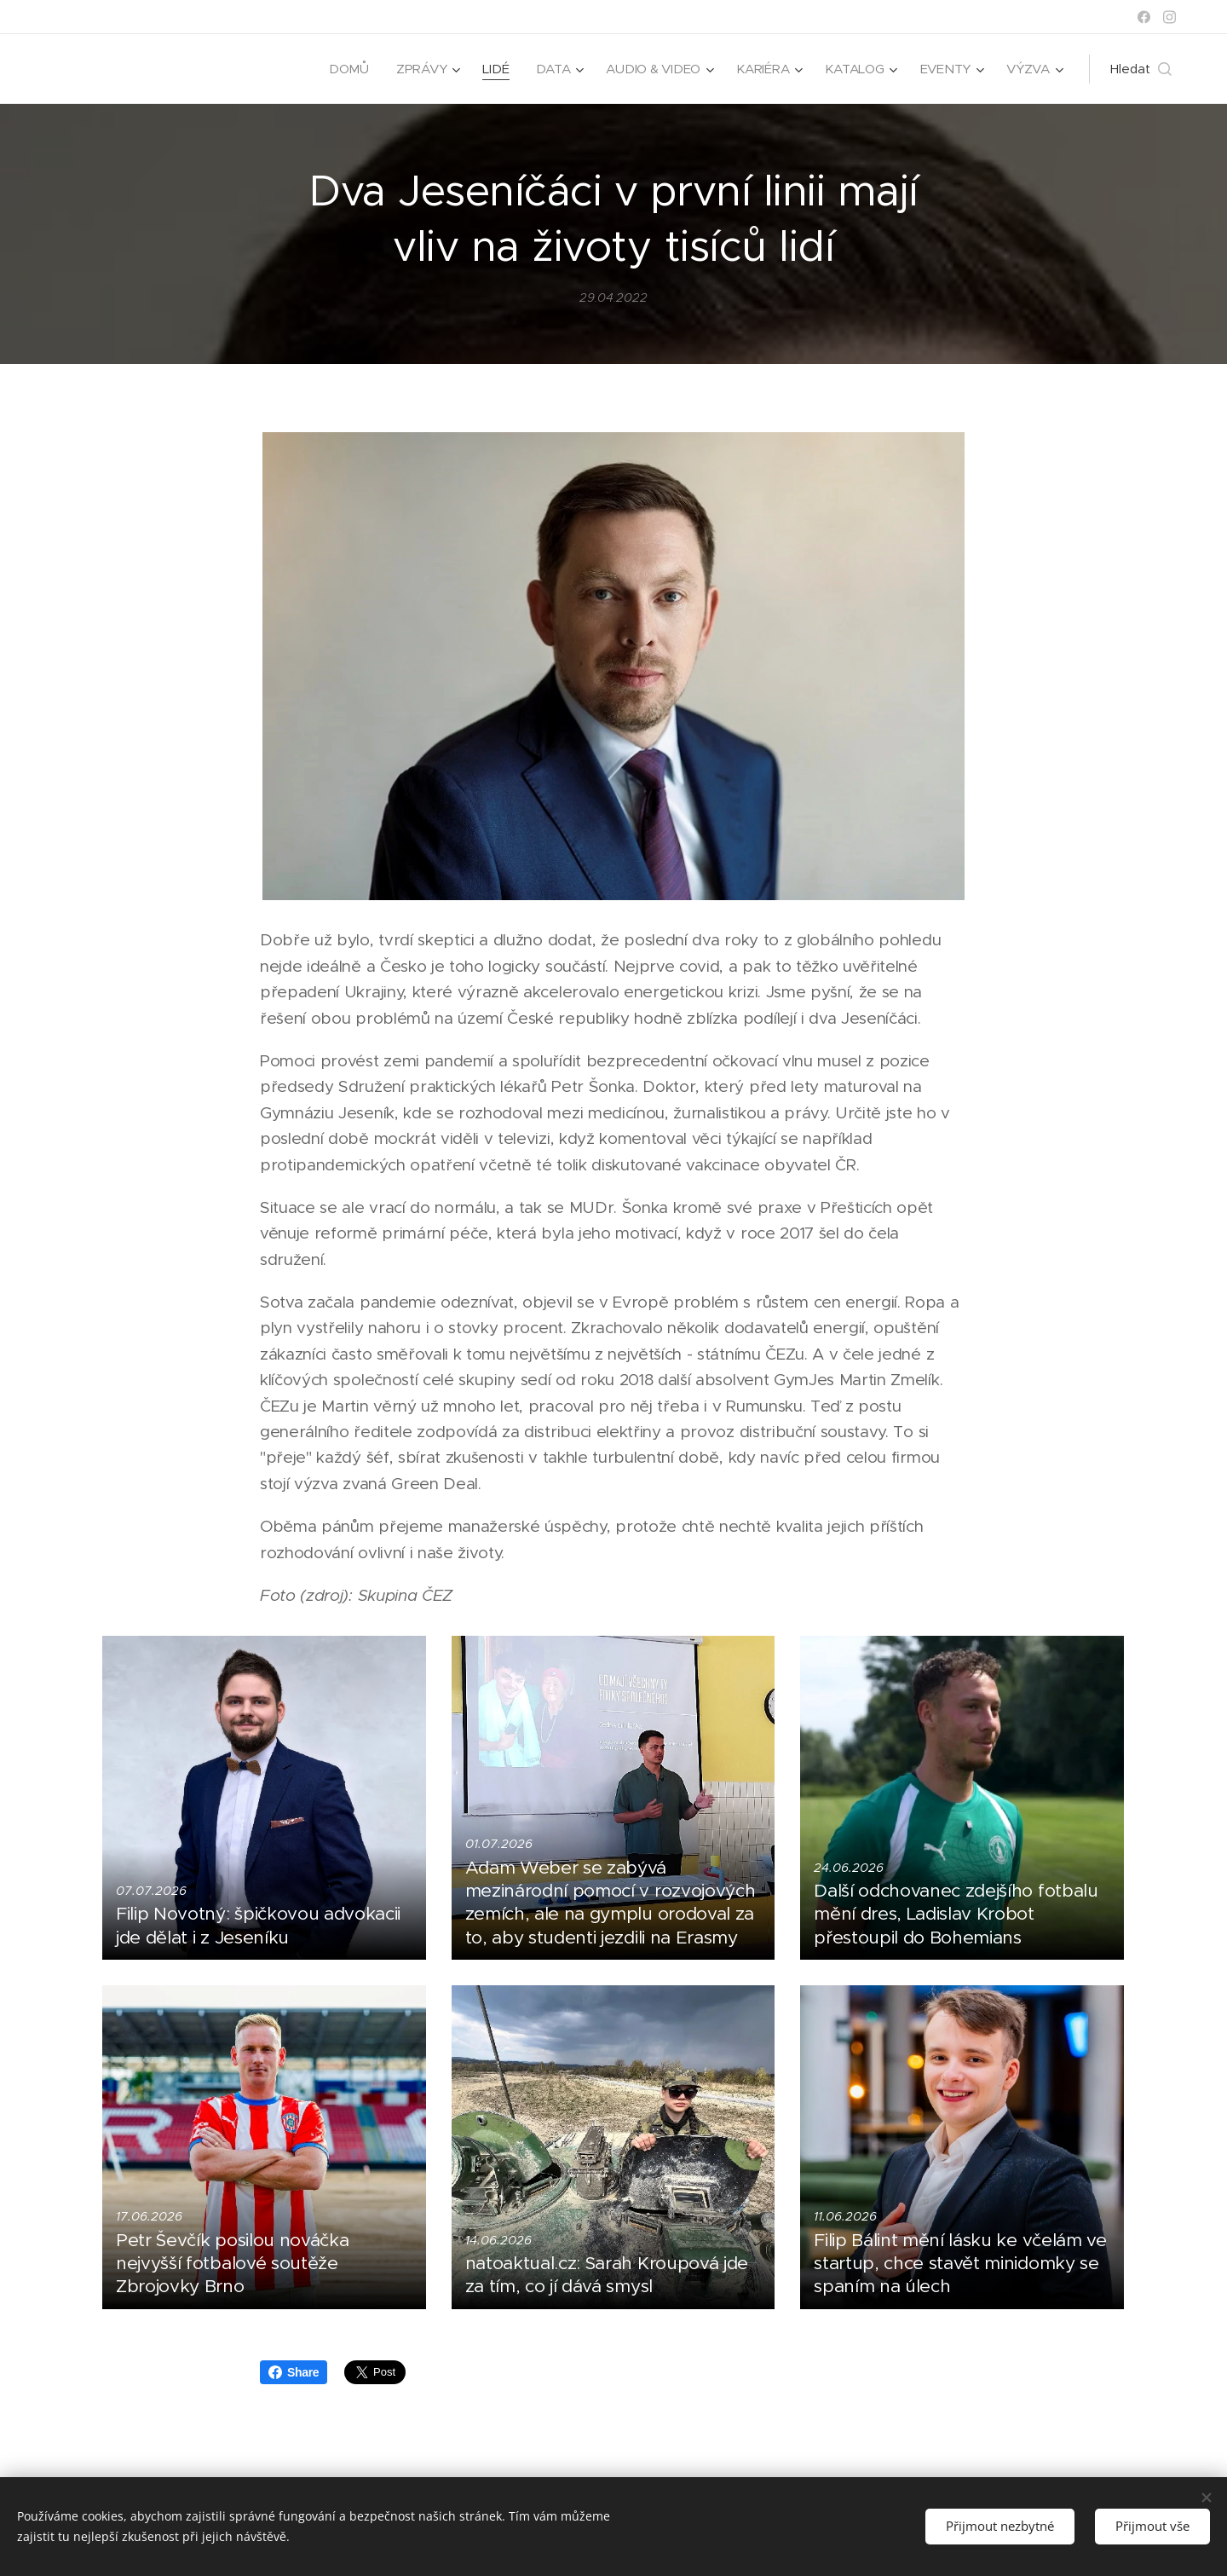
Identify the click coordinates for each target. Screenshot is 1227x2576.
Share (293, 2372)
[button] (1141, 69)
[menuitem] (342, 69)
